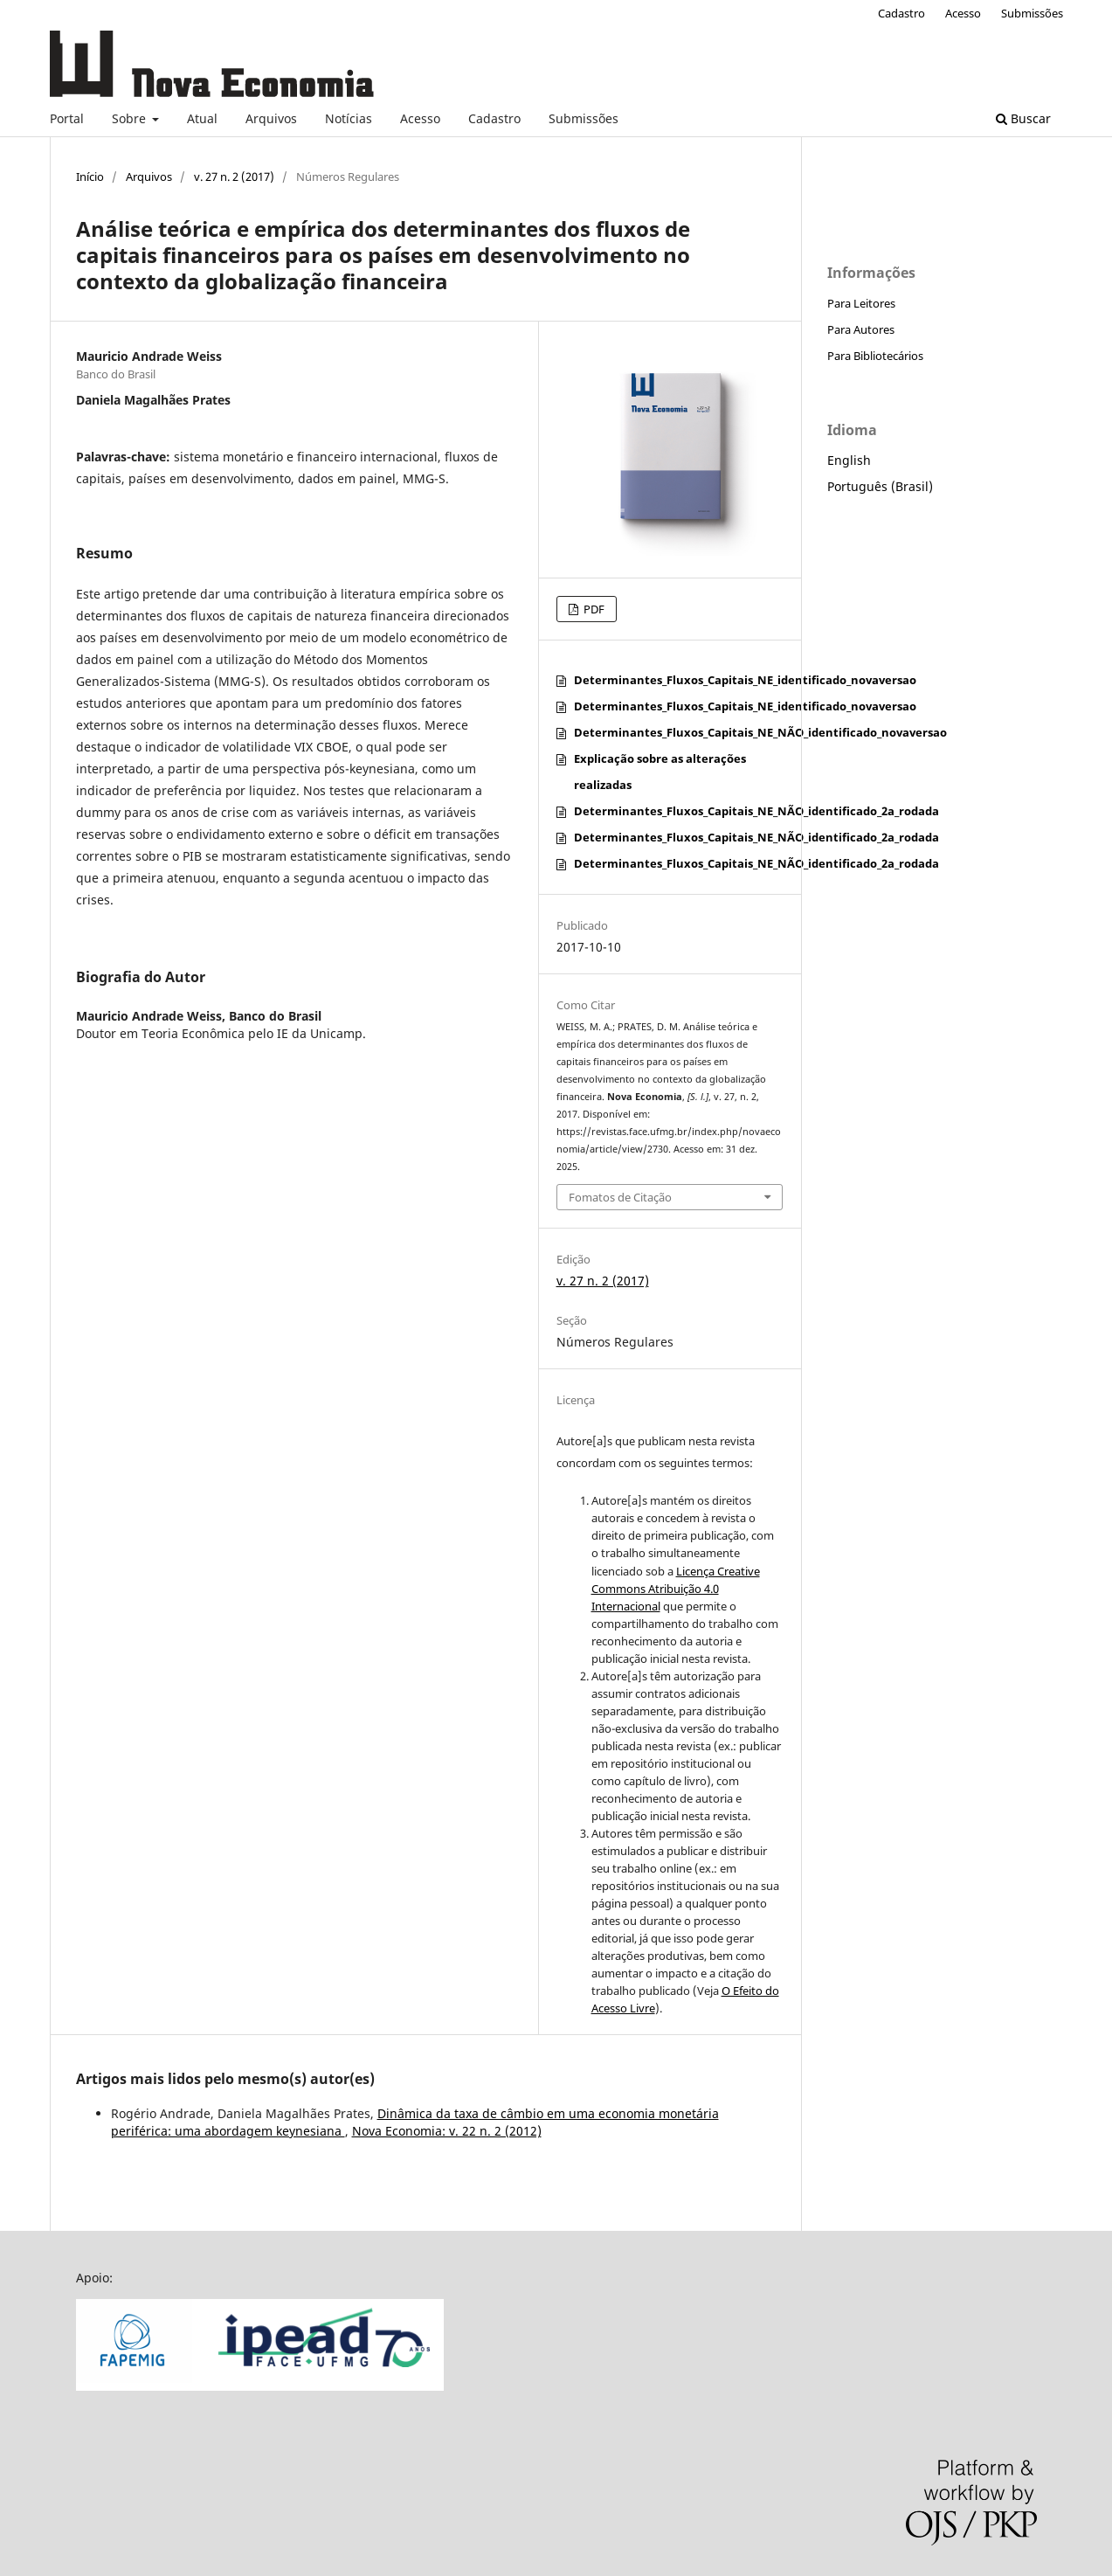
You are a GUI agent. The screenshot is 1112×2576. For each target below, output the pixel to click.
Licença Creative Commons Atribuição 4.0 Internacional (675, 1588)
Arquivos (271, 118)
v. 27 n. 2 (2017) (234, 176)
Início (90, 176)
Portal (67, 118)
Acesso (420, 118)
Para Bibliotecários (875, 356)
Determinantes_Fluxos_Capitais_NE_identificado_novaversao (745, 680)
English (849, 460)
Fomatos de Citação (620, 1197)
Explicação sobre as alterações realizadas (660, 772)
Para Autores (860, 329)
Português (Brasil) (880, 486)
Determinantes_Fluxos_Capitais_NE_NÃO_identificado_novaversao (760, 732)
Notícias (348, 118)
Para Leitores (861, 303)
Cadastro (494, 118)
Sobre (130, 118)
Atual (202, 118)
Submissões (583, 118)
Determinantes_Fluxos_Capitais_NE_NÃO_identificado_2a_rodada (756, 811)
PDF (592, 609)
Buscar (1023, 118)
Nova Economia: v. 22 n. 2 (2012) (447, 2130)
